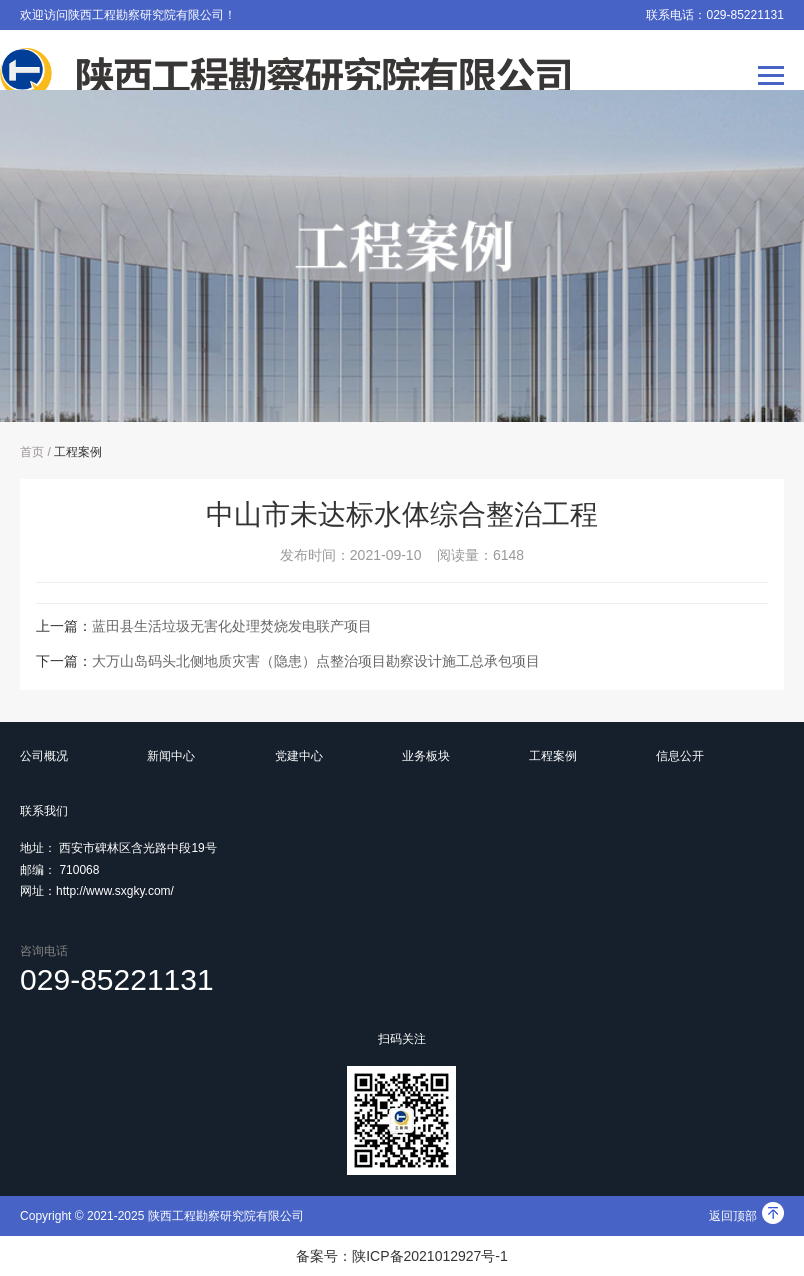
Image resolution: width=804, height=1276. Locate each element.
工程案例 (78, 452)
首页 (32, 452)
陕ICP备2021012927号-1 (430, 1256)
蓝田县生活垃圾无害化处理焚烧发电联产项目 (232, 626)
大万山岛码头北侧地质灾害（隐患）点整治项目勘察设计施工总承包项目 (316, 661)
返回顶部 (746, 1216)
